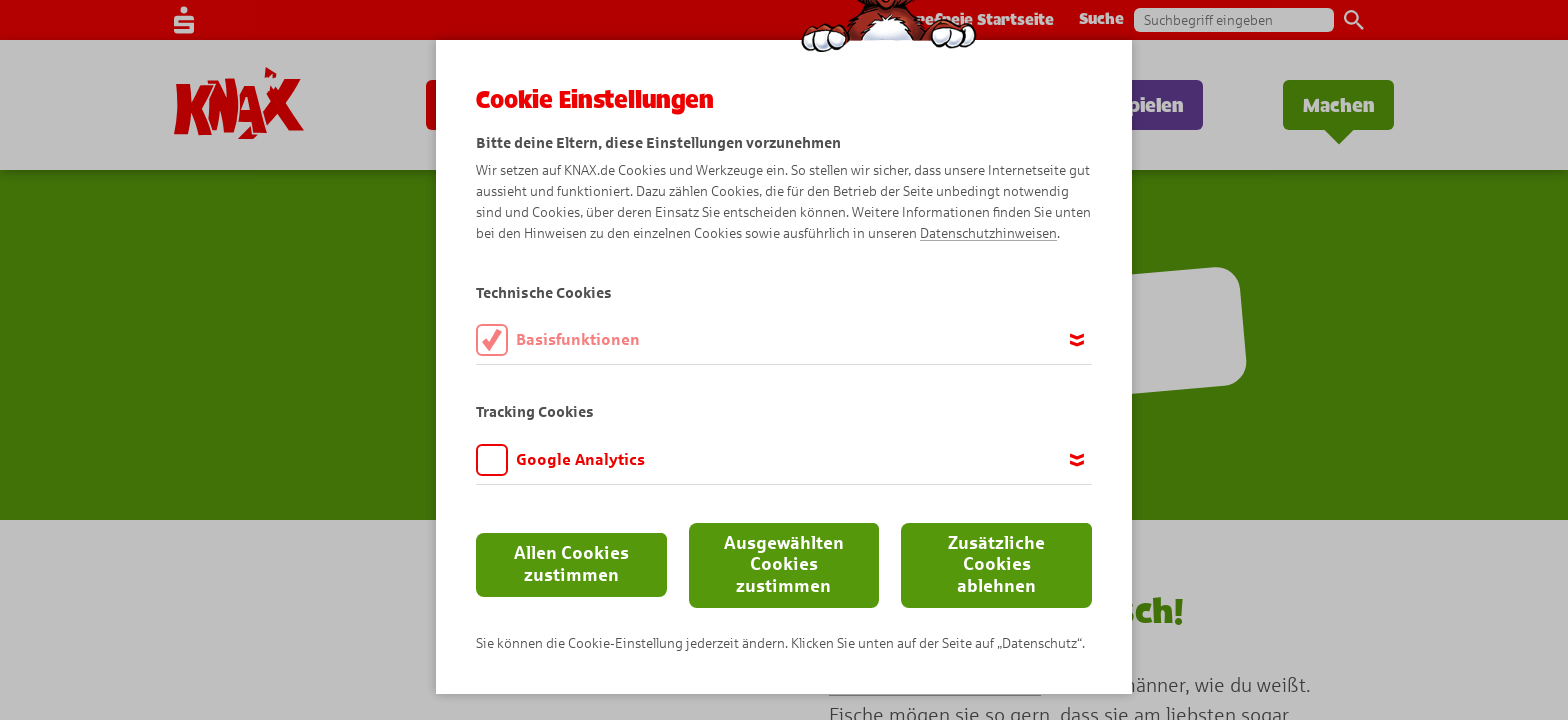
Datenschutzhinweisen (988, 233)
